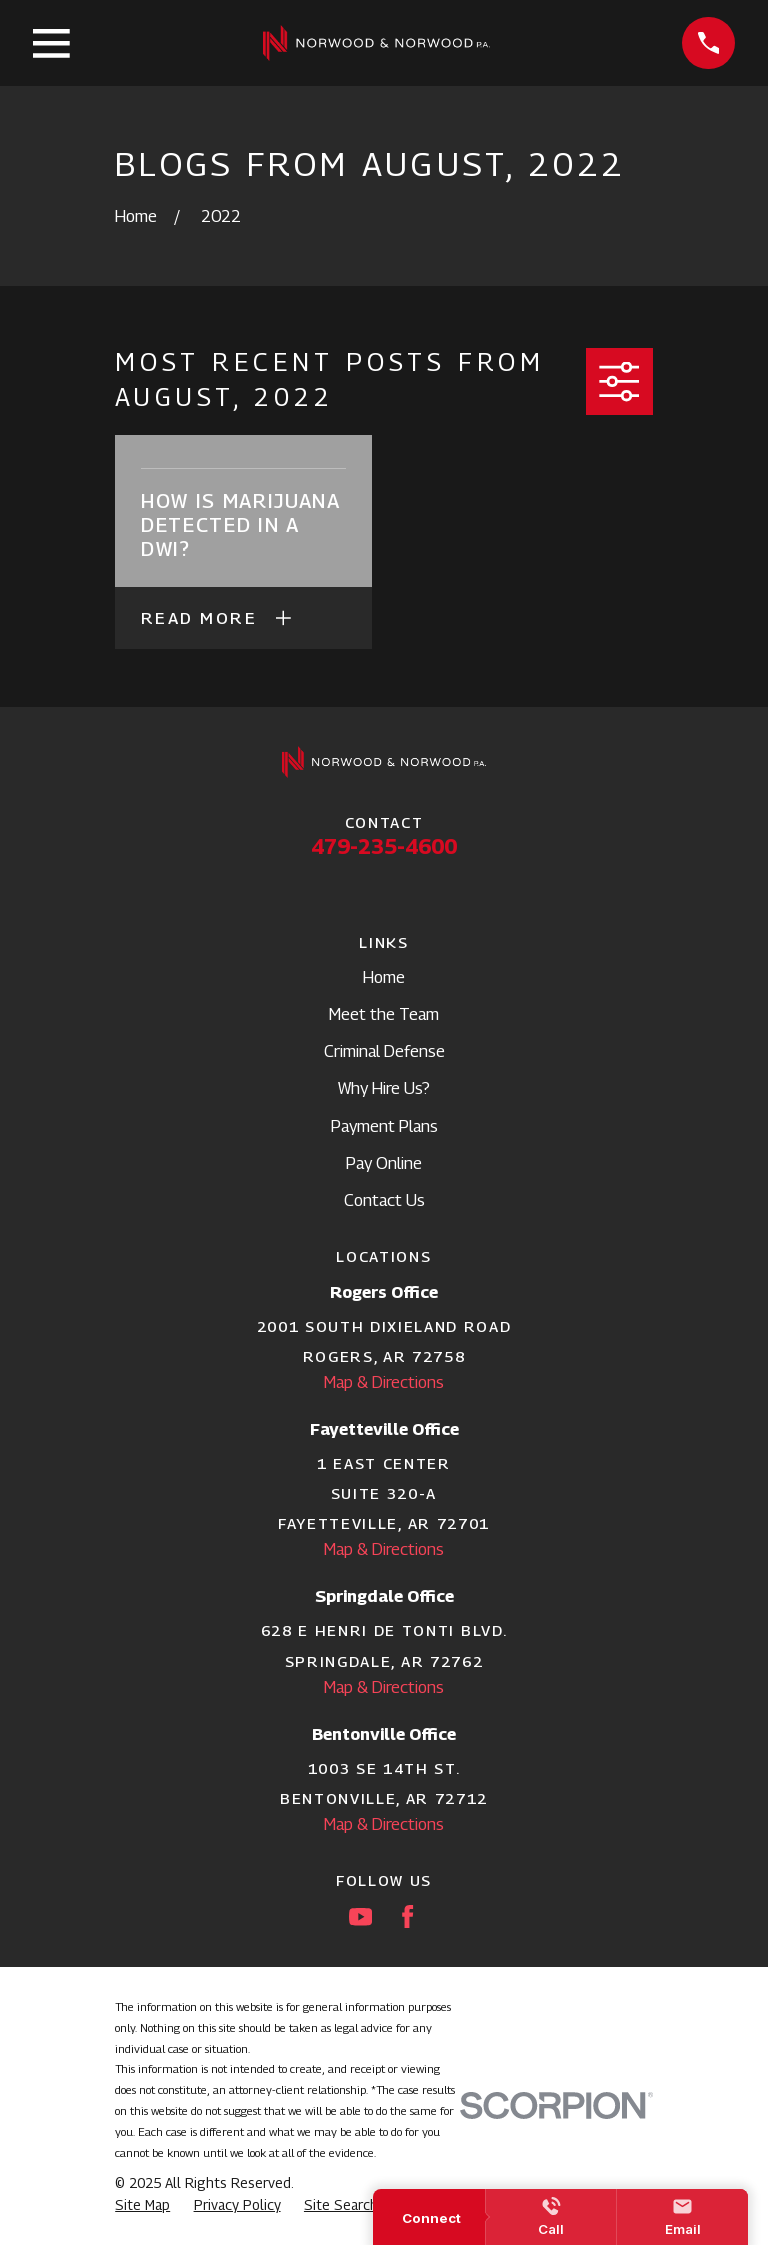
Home (384, 977)
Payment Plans (384, 1126)
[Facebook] (407, 1916)
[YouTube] (360, 1916)
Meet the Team (384, 1014)
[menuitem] (142, 2205)
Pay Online (384, 1163)
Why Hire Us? (384, 1088)
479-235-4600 (384, 846)
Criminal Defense (384, 1051)
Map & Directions (384, 1382)
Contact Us (384, 1200)
